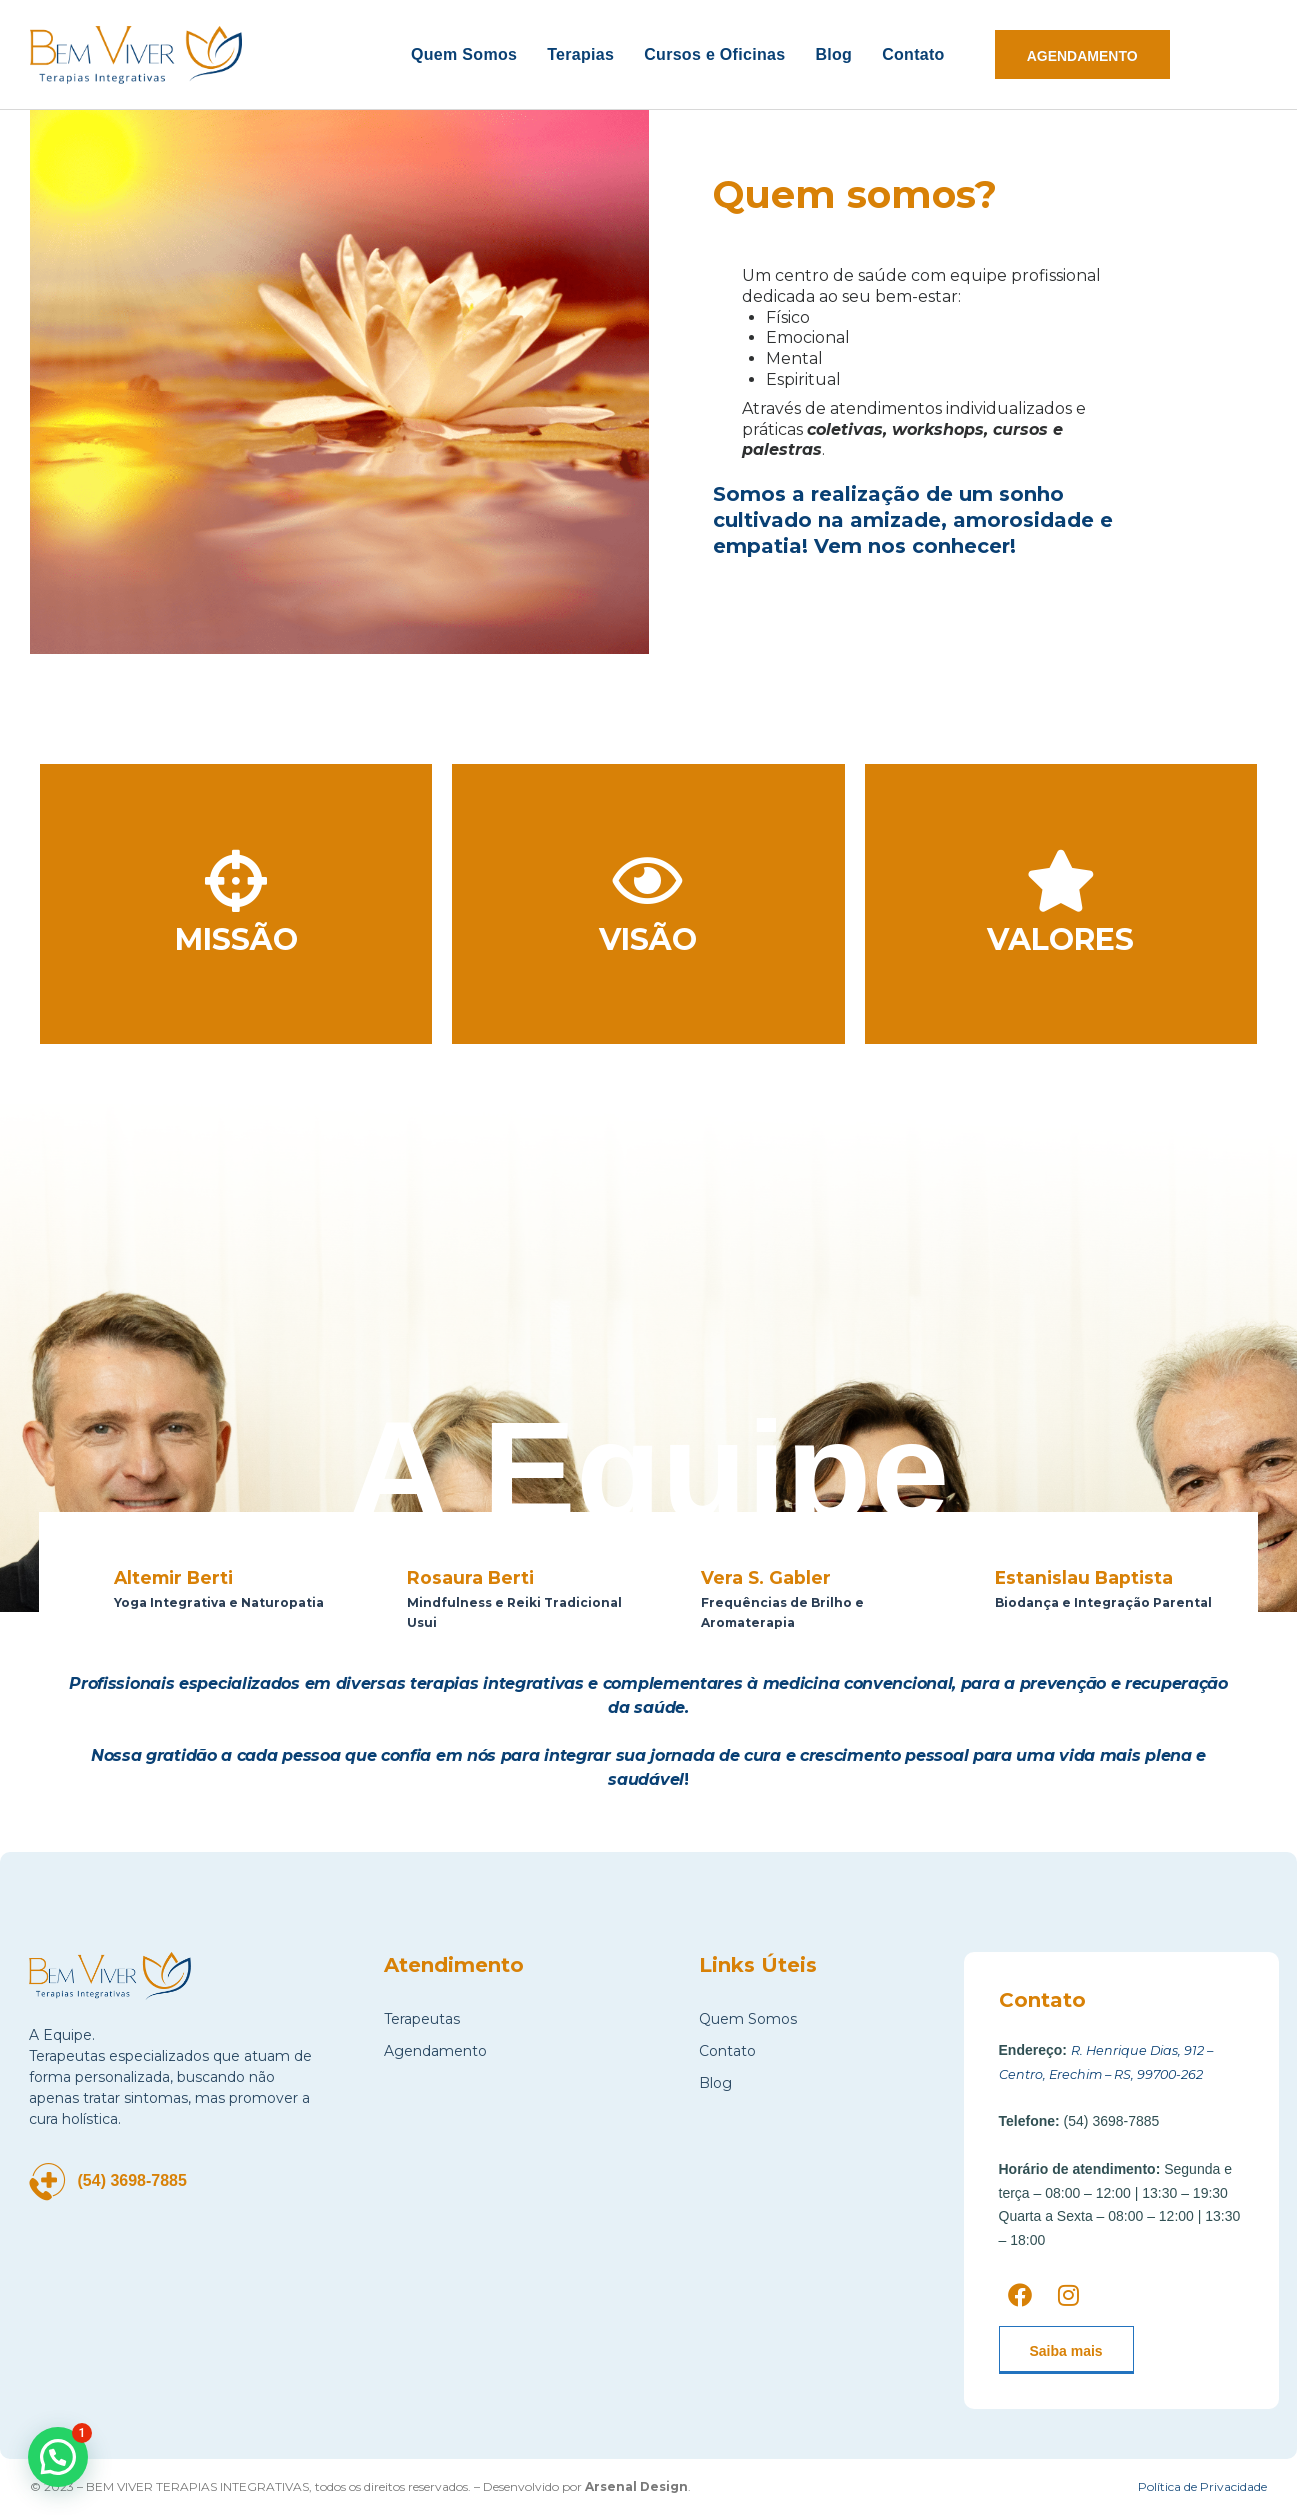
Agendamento (435, 2051)
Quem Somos (464, 54)
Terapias (580, 54)
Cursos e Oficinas (714, 54)
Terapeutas (422, 2019)
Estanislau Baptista (1098, 1577)
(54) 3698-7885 (143, 2180)
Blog (833, 54)
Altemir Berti (182, 1577)
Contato (913, 54)
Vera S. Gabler (775, 1577)
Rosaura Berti (479, 1577)
